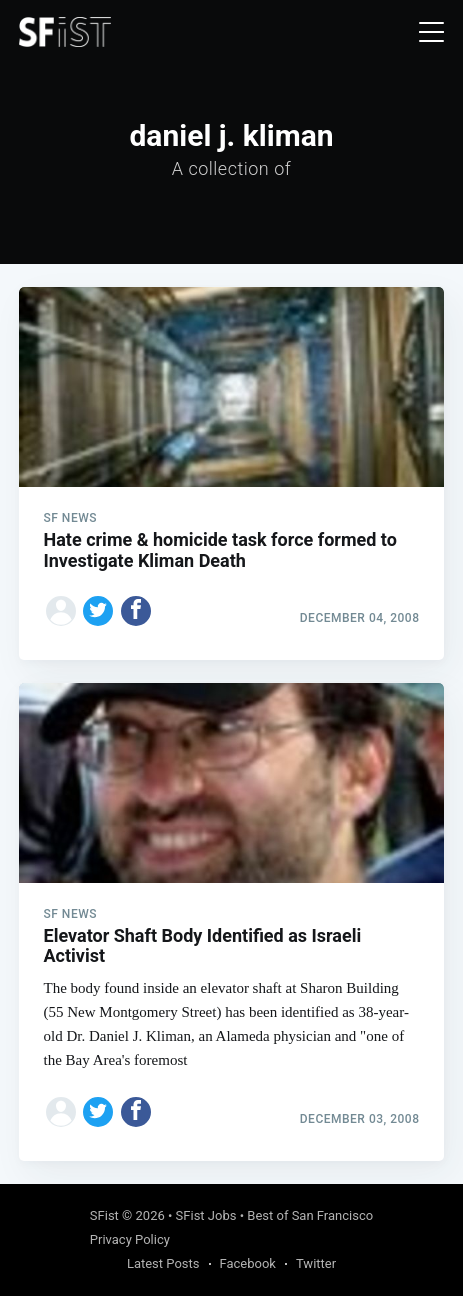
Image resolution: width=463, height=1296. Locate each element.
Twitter (316, 1263)
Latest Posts (163, 1263)
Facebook (248, 1263)
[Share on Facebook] (136, 611)
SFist (104, 1215)
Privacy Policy (130, 1239)
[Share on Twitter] (98, 611)
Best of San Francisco (310, 1215)
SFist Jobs (206, 1215)
